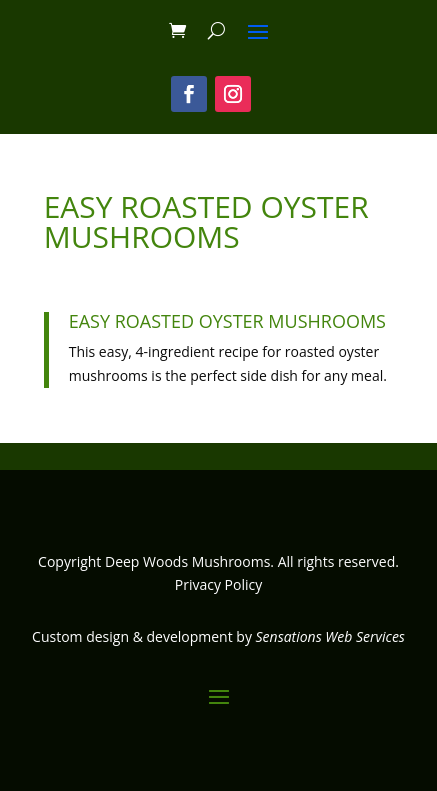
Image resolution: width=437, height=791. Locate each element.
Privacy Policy (218, 584)
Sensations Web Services (330, 636)
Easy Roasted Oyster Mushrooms (227, 321)
